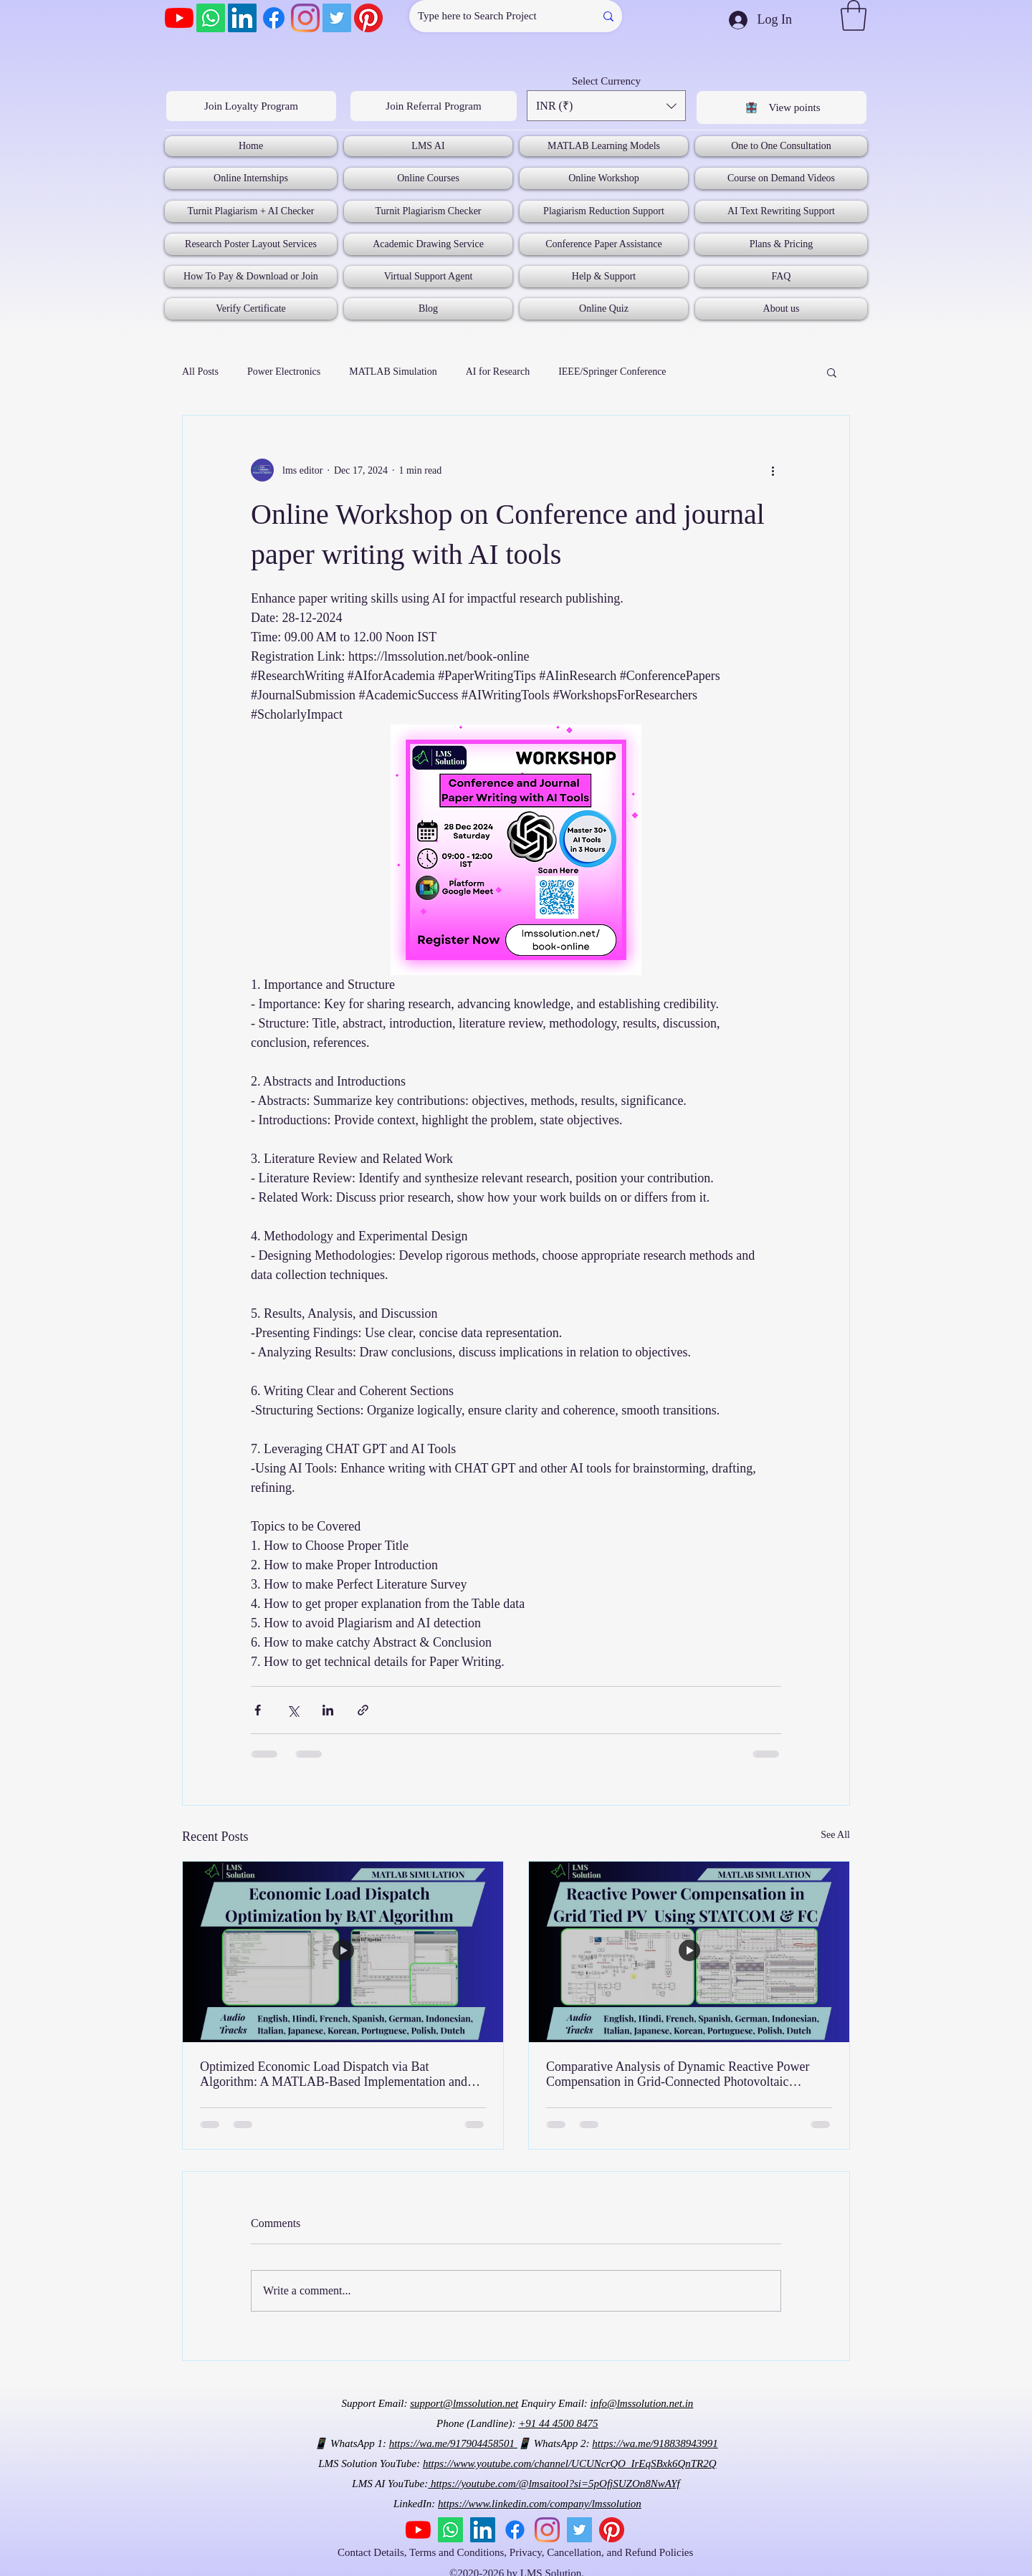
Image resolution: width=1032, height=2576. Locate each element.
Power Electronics (283, 371)
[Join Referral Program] (433, 106)
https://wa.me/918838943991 (654, 2443)
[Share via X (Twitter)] (293, 1710)
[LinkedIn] (242, 18)
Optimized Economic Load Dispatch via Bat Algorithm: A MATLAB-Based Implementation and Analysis (333, 2074)
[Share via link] (363, 1710)
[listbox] (606, 105)
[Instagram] (305, 18)
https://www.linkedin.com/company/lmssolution (539, 2503)
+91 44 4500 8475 (558, 2423)
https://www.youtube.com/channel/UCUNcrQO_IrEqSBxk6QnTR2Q (570, 2463)
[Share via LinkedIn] (328, 1710)
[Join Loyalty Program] (251, 106)
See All (835, 1834)
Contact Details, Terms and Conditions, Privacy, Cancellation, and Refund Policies (517, 2552)
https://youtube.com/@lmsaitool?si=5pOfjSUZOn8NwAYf (553, 2483)
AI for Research (498, 371)
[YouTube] (179, 18)
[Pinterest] (368, 18)
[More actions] (772, 470)
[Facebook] (273, 18)
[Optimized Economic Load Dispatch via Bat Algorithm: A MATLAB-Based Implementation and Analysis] (343, 1951)
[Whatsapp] (210, 18)
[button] (853, 15)
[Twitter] (336, 18)
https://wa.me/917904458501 (453, 2443)
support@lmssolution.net (464, 2403)
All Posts (200, 371)
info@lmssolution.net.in (642, 2403)
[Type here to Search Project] (491, 16)
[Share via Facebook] (257, 1710)
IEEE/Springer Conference (612, 371)
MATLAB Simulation (393, 371)
